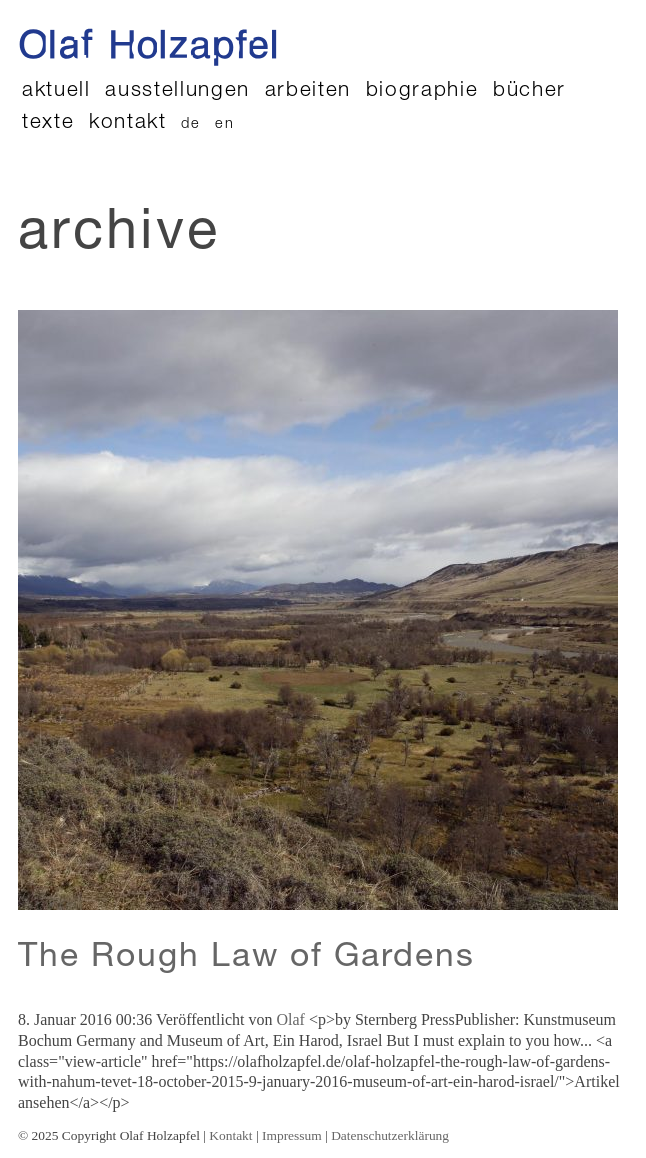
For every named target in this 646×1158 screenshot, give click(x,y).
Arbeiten (308, 91)
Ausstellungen (177, 91)
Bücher (529, 91)
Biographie (422, 91)
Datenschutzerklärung (390, 1135)
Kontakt (128, 123)
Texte (48, 123)
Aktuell (56, 91)
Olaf (290, 1019)
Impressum (292, 1135)
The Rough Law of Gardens (246, 959)
